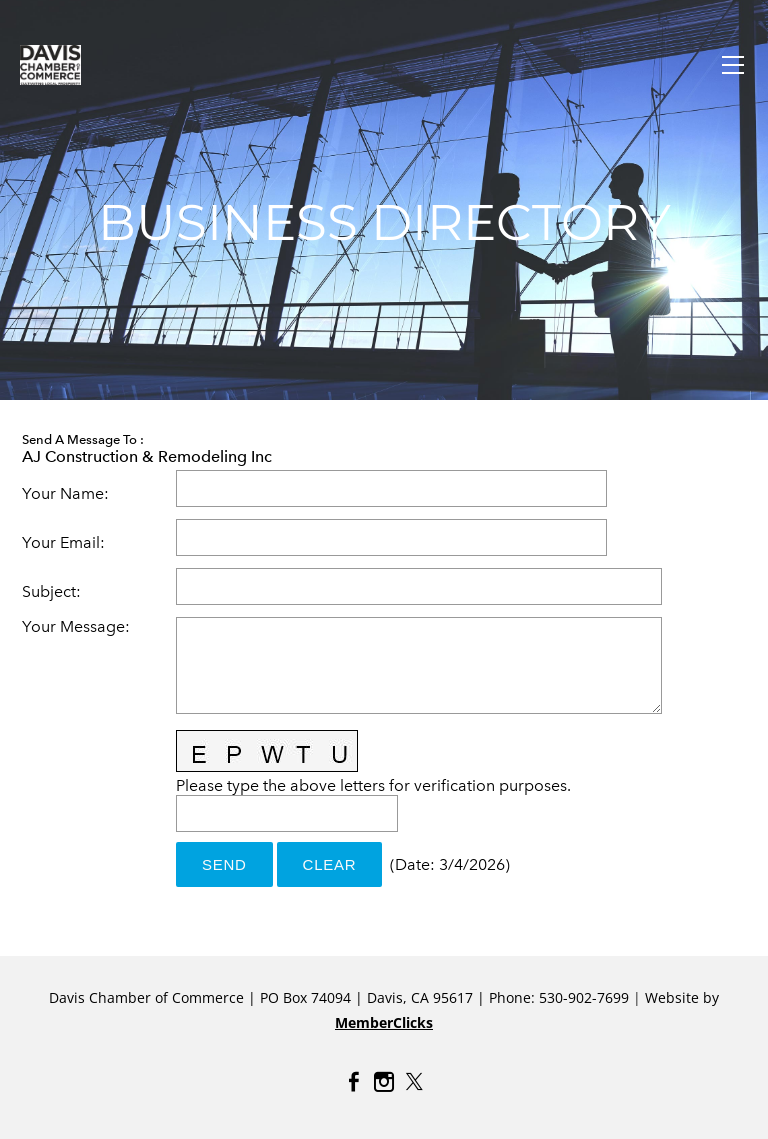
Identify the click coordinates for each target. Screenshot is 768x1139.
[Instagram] (384, 1082)
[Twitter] (414, 1082)
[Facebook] (354, 1082)
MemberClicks (384, 1022)
